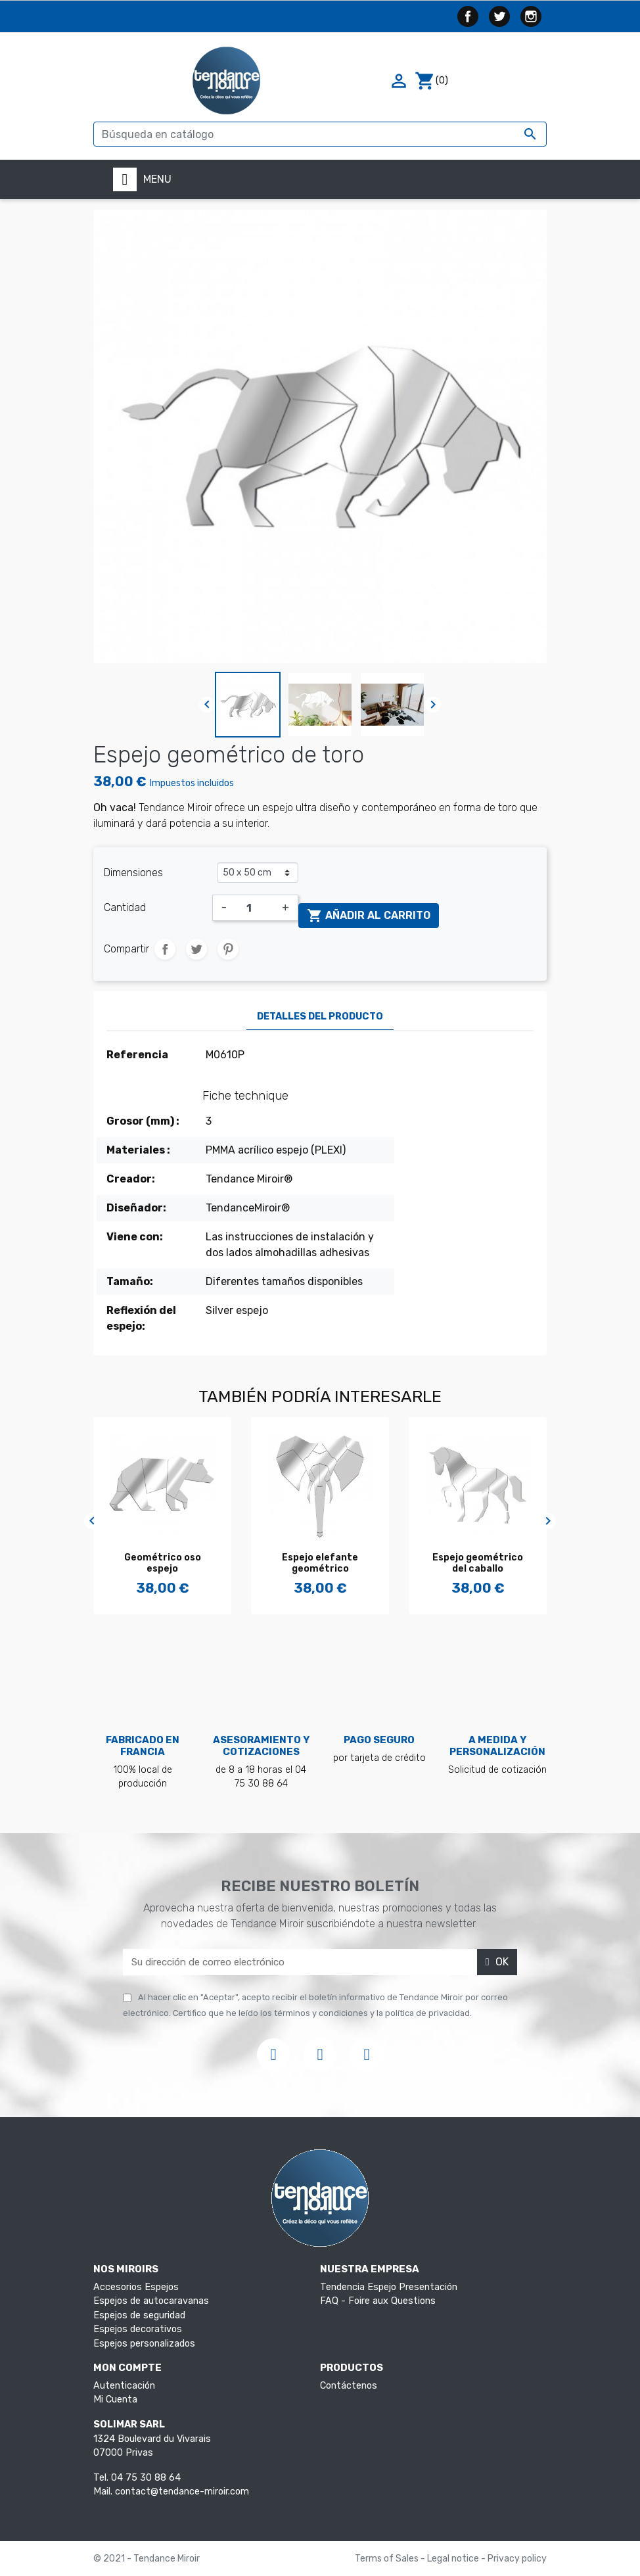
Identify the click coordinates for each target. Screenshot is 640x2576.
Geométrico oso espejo (162, 1563)
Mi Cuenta (115, 2399)
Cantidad (125, 907)
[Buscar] (320, 134)
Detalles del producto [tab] (320, 1016)
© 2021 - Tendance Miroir (146, 2558)
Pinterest (228, 949)
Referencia (137, 1054)
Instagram (530, 16)
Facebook (467, 16)
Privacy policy (517, 2558)
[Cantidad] (254, 907)
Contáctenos (348, 2385)
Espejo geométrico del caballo (477, 1563)
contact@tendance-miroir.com (182, 2491)
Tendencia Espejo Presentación (388, 2287)
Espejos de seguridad (139, 2315)
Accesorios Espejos (136, 2287)
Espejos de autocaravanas (151, 2301)
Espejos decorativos (137, 2329)
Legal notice (454, 2558)
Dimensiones (133, 872)
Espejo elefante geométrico (320, 1563)
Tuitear (196, 949)
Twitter (499, 16)
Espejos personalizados (144, 2343)
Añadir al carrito (368, 916)
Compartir (164, 949)
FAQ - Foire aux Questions (378, 2301)
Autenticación (124, 2385)
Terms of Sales (388, 2558)
